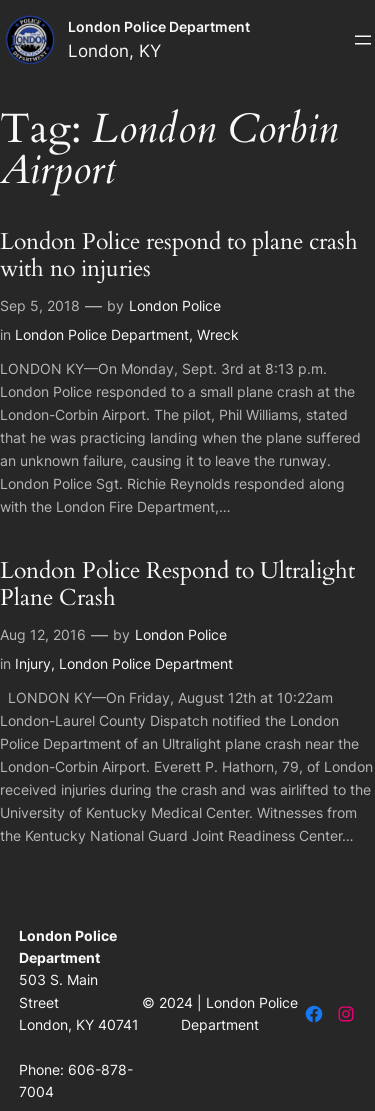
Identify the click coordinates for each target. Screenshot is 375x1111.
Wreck (218, 334)
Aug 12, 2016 (43, 634)
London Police (175, 305)
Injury (33, 663)
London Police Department (159, 26)
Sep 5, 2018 (40, 305)
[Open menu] (363, 40)
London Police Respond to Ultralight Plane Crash (177, 585)
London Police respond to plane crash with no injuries (179, 256)
